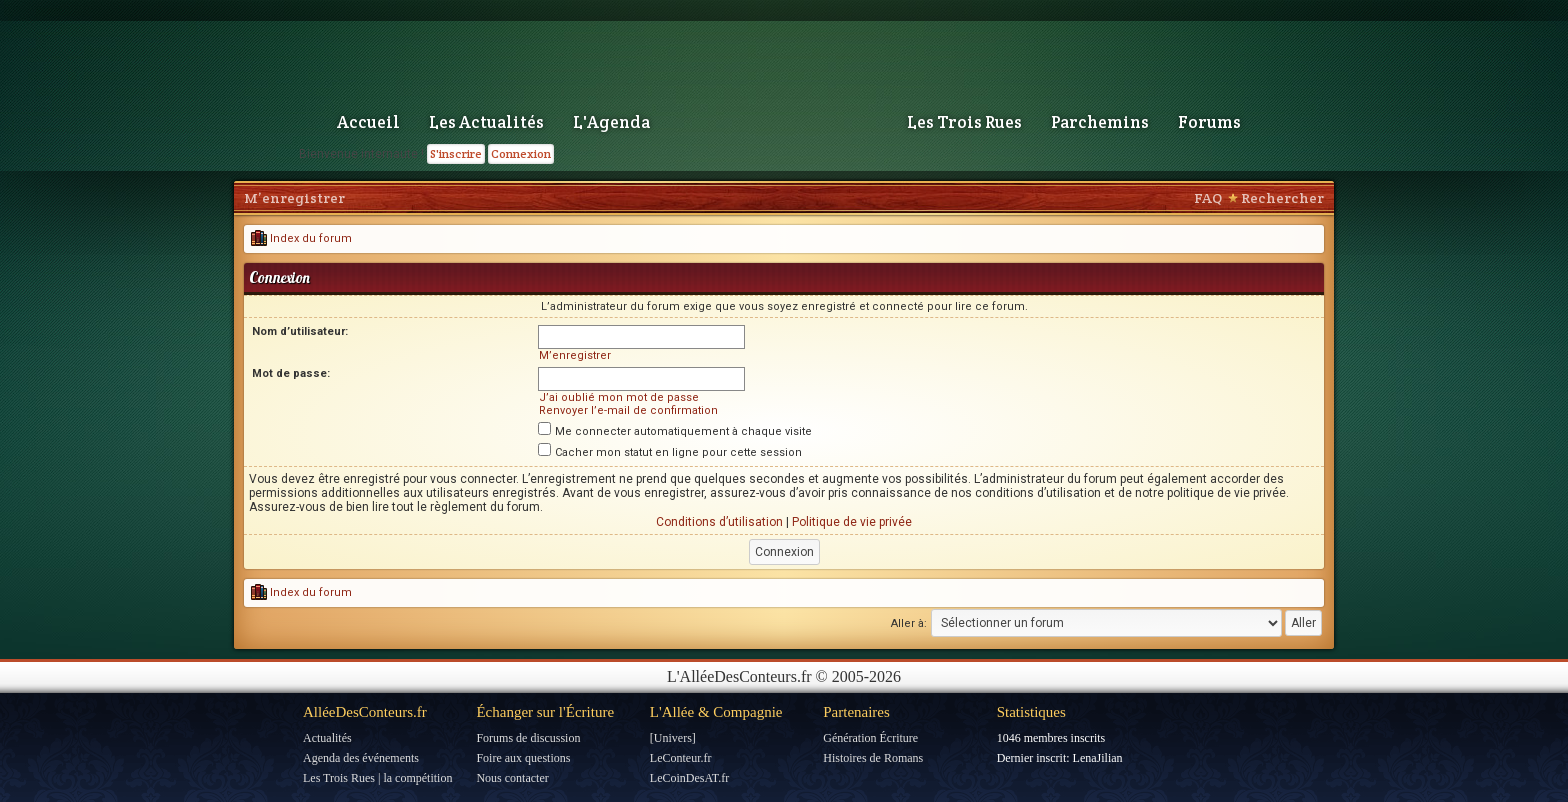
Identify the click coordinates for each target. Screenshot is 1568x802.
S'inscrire (456, 153)
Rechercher (1282, 198)
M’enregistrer (294, 198)
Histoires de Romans (873, 758)
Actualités (327, 738)
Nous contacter (512, 778)
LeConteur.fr (681, 758)
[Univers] (673, 738)
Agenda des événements (361, 758)
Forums (1209, 122)
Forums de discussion (528, 738)
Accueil (368, 122)
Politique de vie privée (852, 522)
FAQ (1208, 198)
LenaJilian (1098, 758)
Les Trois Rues (964, 122)
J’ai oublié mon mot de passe (619, 397)
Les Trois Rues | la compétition (377, 778)
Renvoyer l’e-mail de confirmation (628, 410)
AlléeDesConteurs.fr (365, 712)
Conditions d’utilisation (719, 522)
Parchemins (1100, 122)
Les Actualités (486, 122)
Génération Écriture (870, 738)
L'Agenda (611, 122)
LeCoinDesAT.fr (689, 778)
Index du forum (301, 238)
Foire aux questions (523, 758)
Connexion (521, 153)
